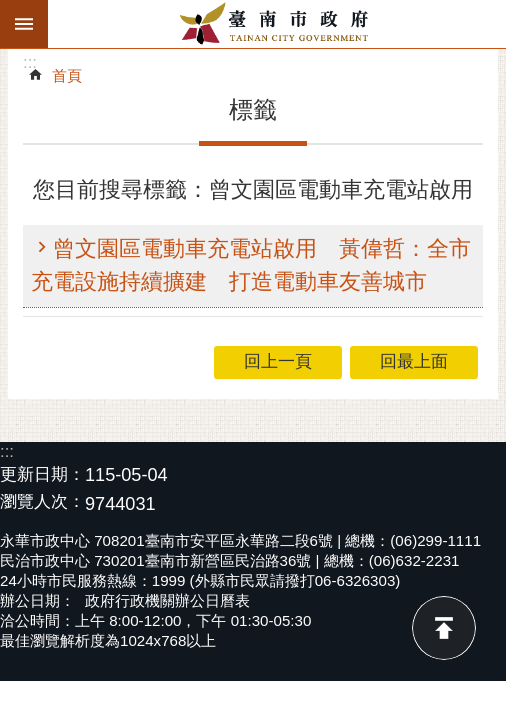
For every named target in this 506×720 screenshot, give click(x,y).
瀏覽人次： (42, 502)
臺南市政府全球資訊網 (277, 24)
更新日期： (42, 474)
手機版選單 (24, 24)
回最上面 (444, 628)
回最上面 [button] (414, 361)
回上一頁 (278, 361)
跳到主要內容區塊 (10, 10)
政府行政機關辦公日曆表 (167, 600)
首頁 (67, 75)
